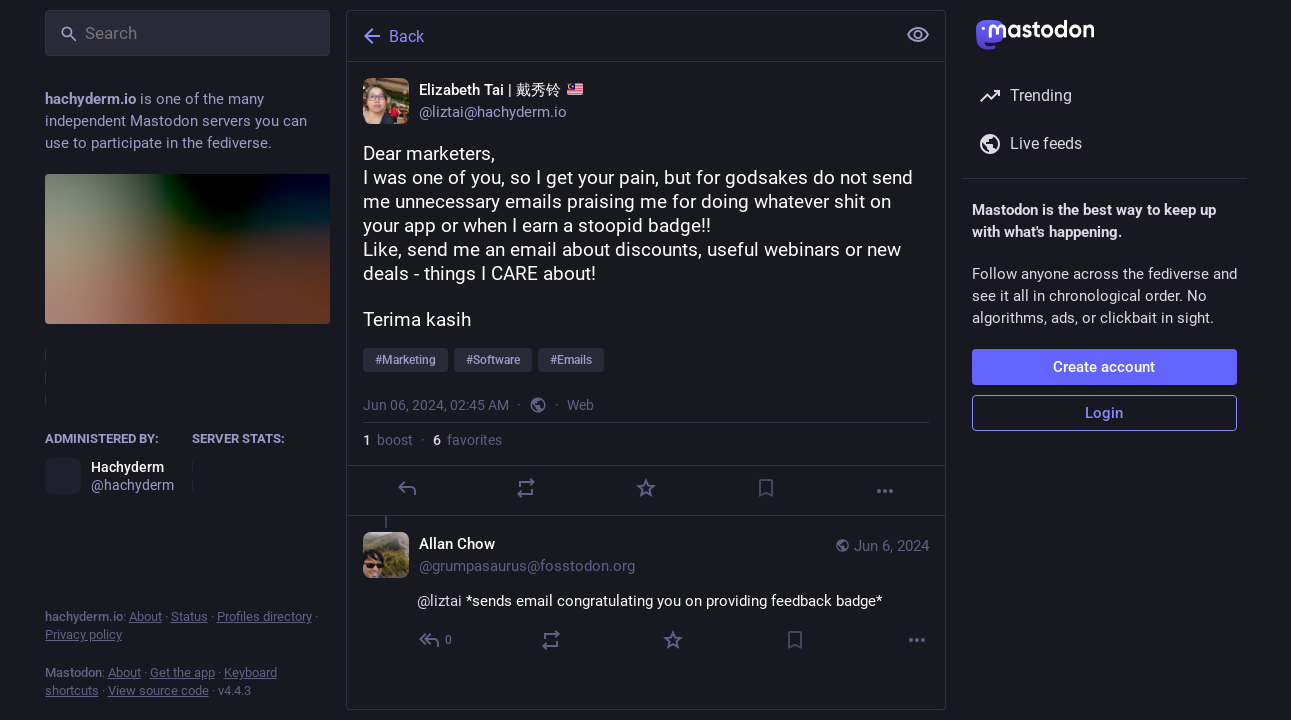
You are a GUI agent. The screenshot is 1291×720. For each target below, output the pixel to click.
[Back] (619, 36)
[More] (885, 491)
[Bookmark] (765, 488)
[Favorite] (645, 488)
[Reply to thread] (436, 640)
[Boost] (526, 488)
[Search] (187, 33)
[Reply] (406, 488)
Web (580, 405)
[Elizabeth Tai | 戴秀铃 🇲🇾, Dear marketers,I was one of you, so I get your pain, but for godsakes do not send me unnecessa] (646, 289)
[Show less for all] (918, 35)
